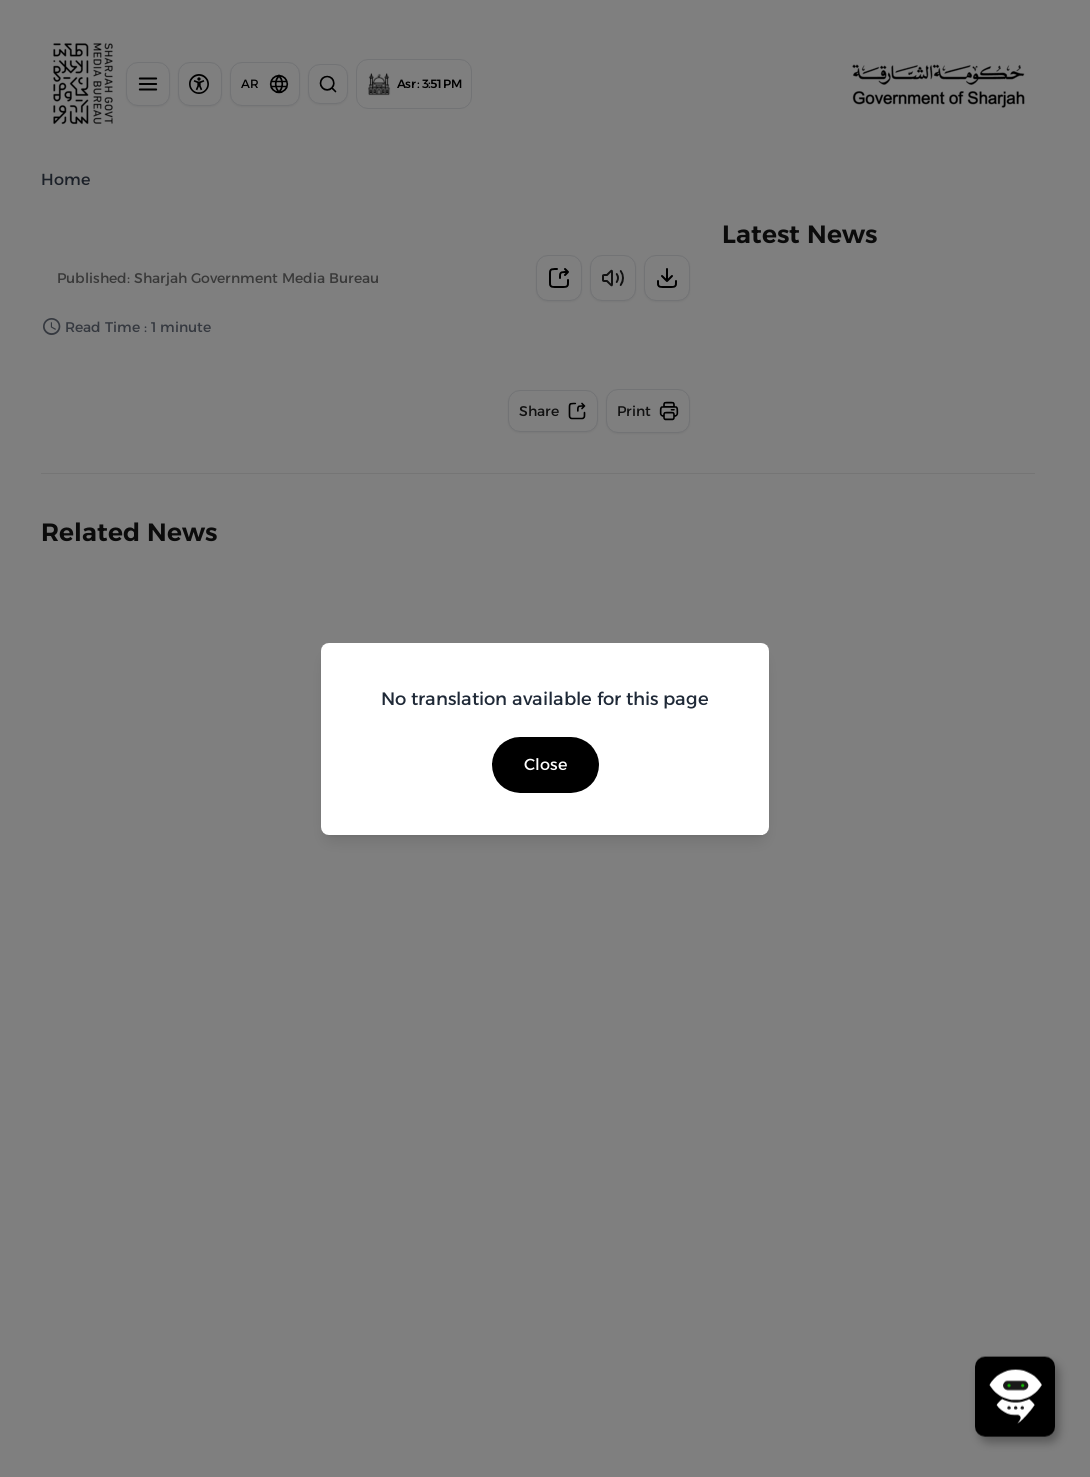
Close (545, 764)
